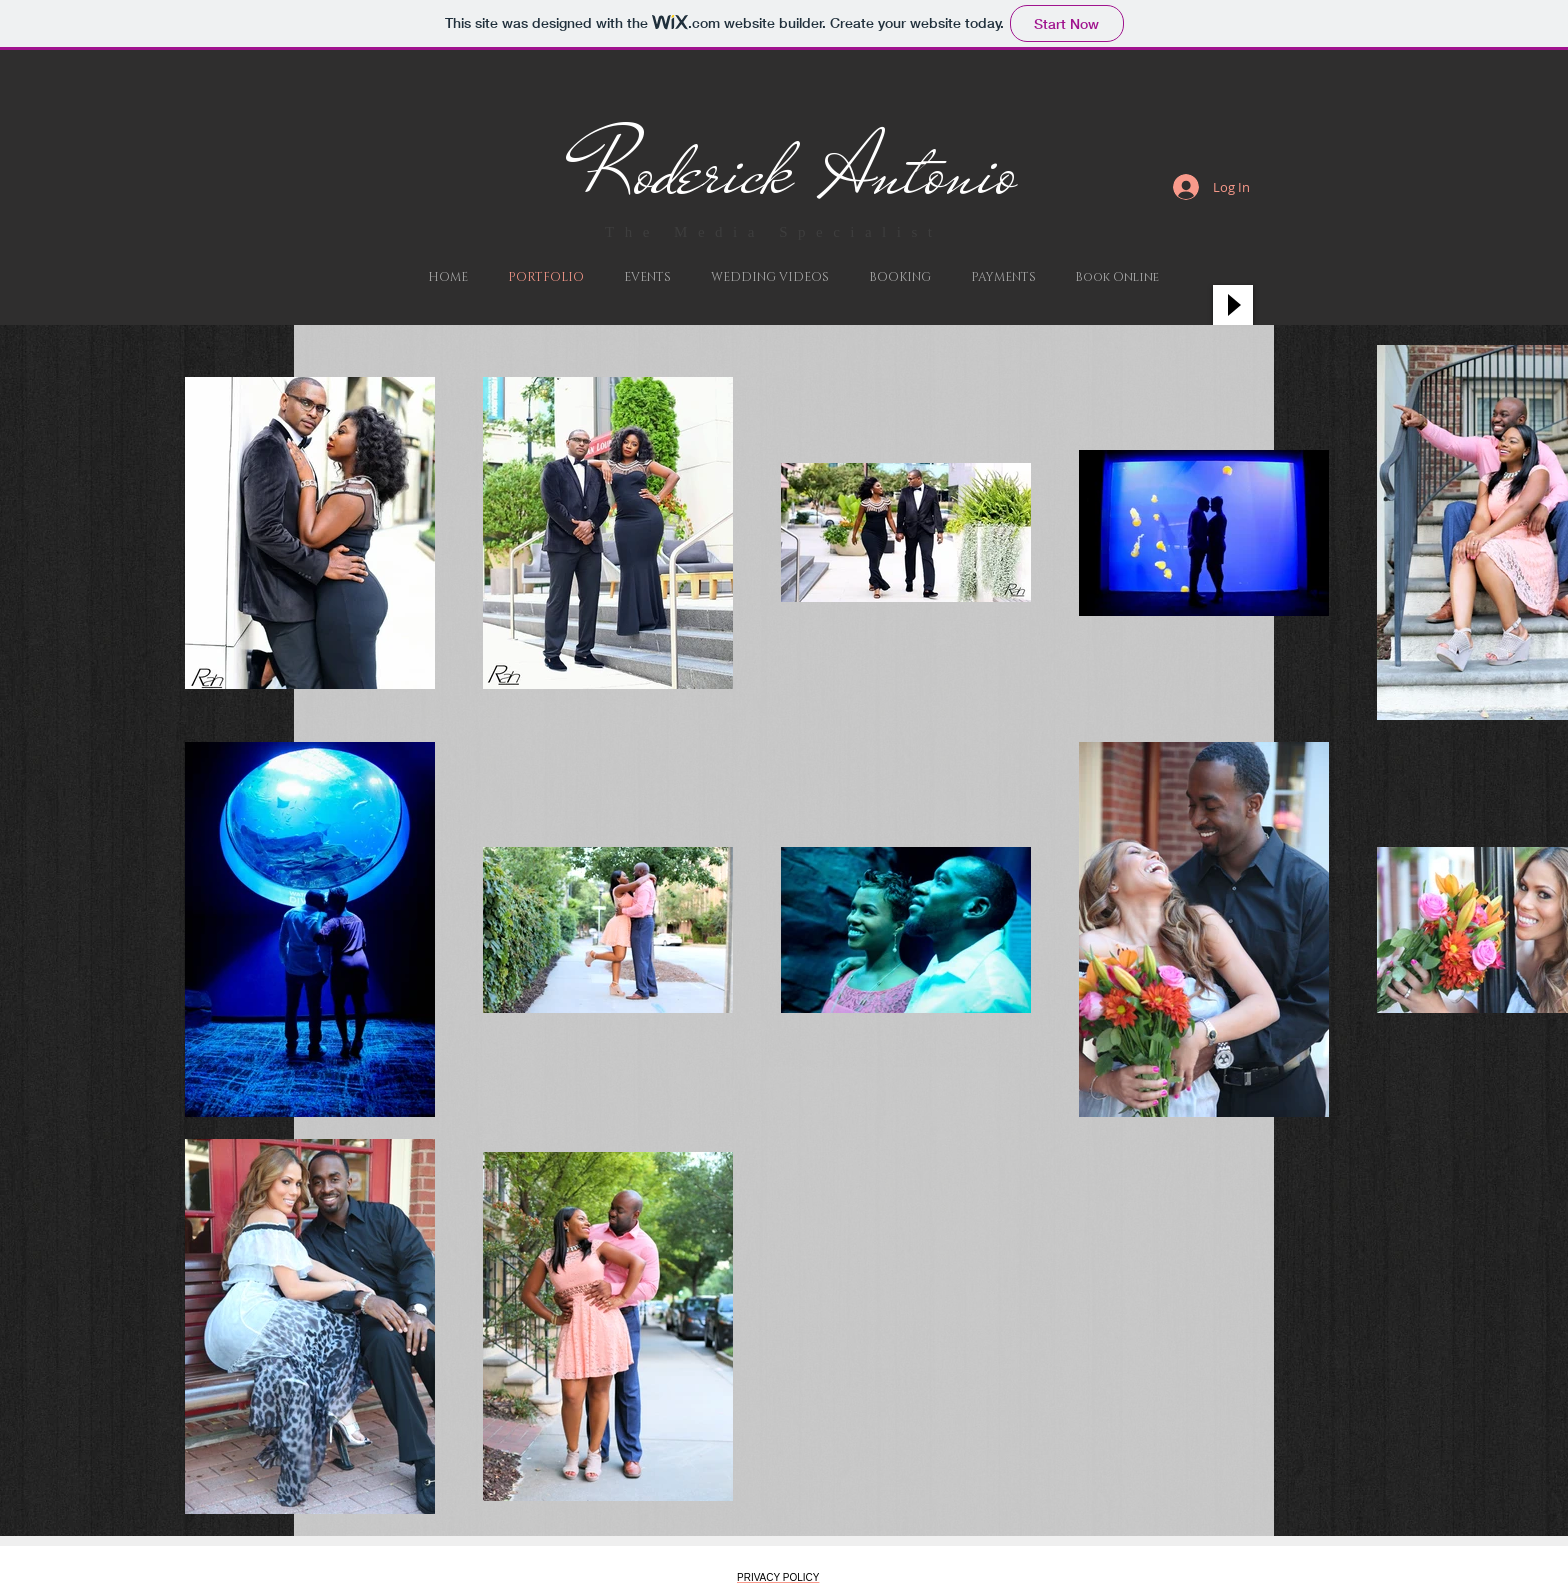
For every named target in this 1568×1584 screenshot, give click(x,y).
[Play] (1233, 305)
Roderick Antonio (798, 172)
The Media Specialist (773, 232)
